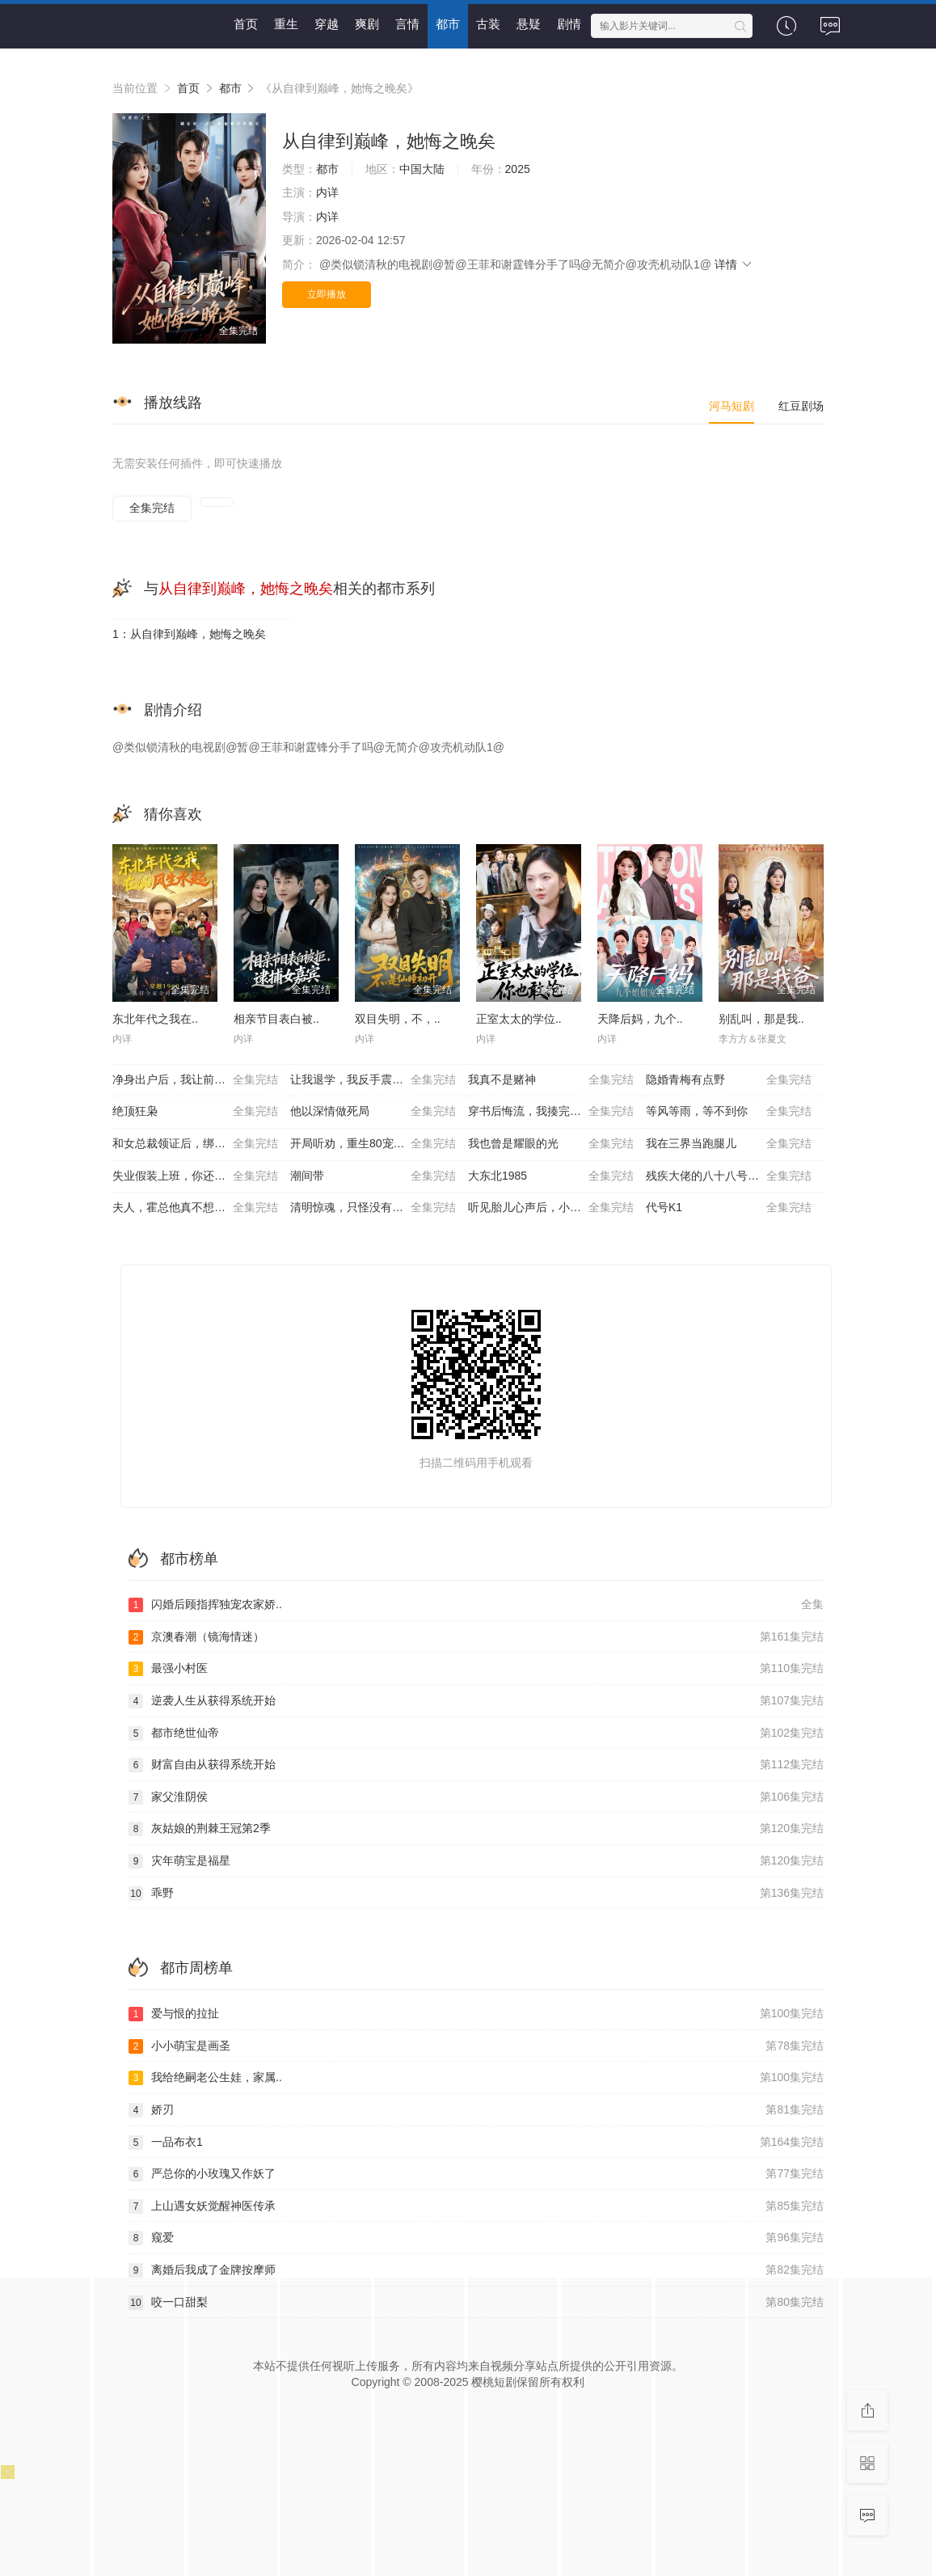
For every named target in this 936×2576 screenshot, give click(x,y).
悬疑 (528, 24)
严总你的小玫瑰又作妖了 (476, 2174)
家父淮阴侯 (476, 1797)
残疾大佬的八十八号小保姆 (729, 1176)
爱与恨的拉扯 (476, 2014)
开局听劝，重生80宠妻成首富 (373, 1144)
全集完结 (152, 507)
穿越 (326, 24)
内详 (327, 192)
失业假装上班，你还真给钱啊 (195, 1176)
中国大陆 (422, 169)
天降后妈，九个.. (640, 1018)
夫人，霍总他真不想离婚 (195, 1208)
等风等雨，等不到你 (729, 1112)
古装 (488, 24)
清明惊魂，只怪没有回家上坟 (373, 1208)
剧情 (569, 24)
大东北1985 (551, 1176)
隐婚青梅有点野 (729, 1080)
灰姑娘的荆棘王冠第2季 (476, 1829)
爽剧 (367, 24)
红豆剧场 (801, 405)
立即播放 (326, 294)
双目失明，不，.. (398, 1018)
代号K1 (729, 1208)
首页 (246, 24)
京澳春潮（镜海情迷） (476, 1637)
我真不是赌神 (551, 1080)
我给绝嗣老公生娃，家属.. (476, 2078)
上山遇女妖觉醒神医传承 (476, 2206)
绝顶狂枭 (195, 1112)
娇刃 (476, 2110)
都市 (448, 24)
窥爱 (476, 2238)
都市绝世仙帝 (476, 1733)
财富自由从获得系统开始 (476, 1765)
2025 (517, 169)
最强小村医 (476, 1669)
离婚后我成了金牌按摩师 (476, 2270)
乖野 (476, 1894)
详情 (734, 264)
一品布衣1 (476, 2143)
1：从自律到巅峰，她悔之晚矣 (189, 633)
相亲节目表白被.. (276, 1018)
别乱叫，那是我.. (761, 1018)
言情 (407, 24)
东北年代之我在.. (155, 1018)
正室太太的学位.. (519, 1018)
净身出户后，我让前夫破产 (195, 1080)
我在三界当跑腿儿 (729, 1144)
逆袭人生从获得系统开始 (476, 1701)
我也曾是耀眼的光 (551, 1144)
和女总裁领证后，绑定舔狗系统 (195, 1144)
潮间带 (373, 1176)
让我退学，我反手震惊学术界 (373, 1080)
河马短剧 (731, 405)
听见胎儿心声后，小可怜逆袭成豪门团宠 (557, 1208)
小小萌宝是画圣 (476, 2046)
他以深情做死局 (373, 1112)
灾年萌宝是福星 (476, 1861)
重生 (286, 24)
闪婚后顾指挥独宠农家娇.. (476, 1605)
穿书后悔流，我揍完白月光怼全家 (553, 1112)
